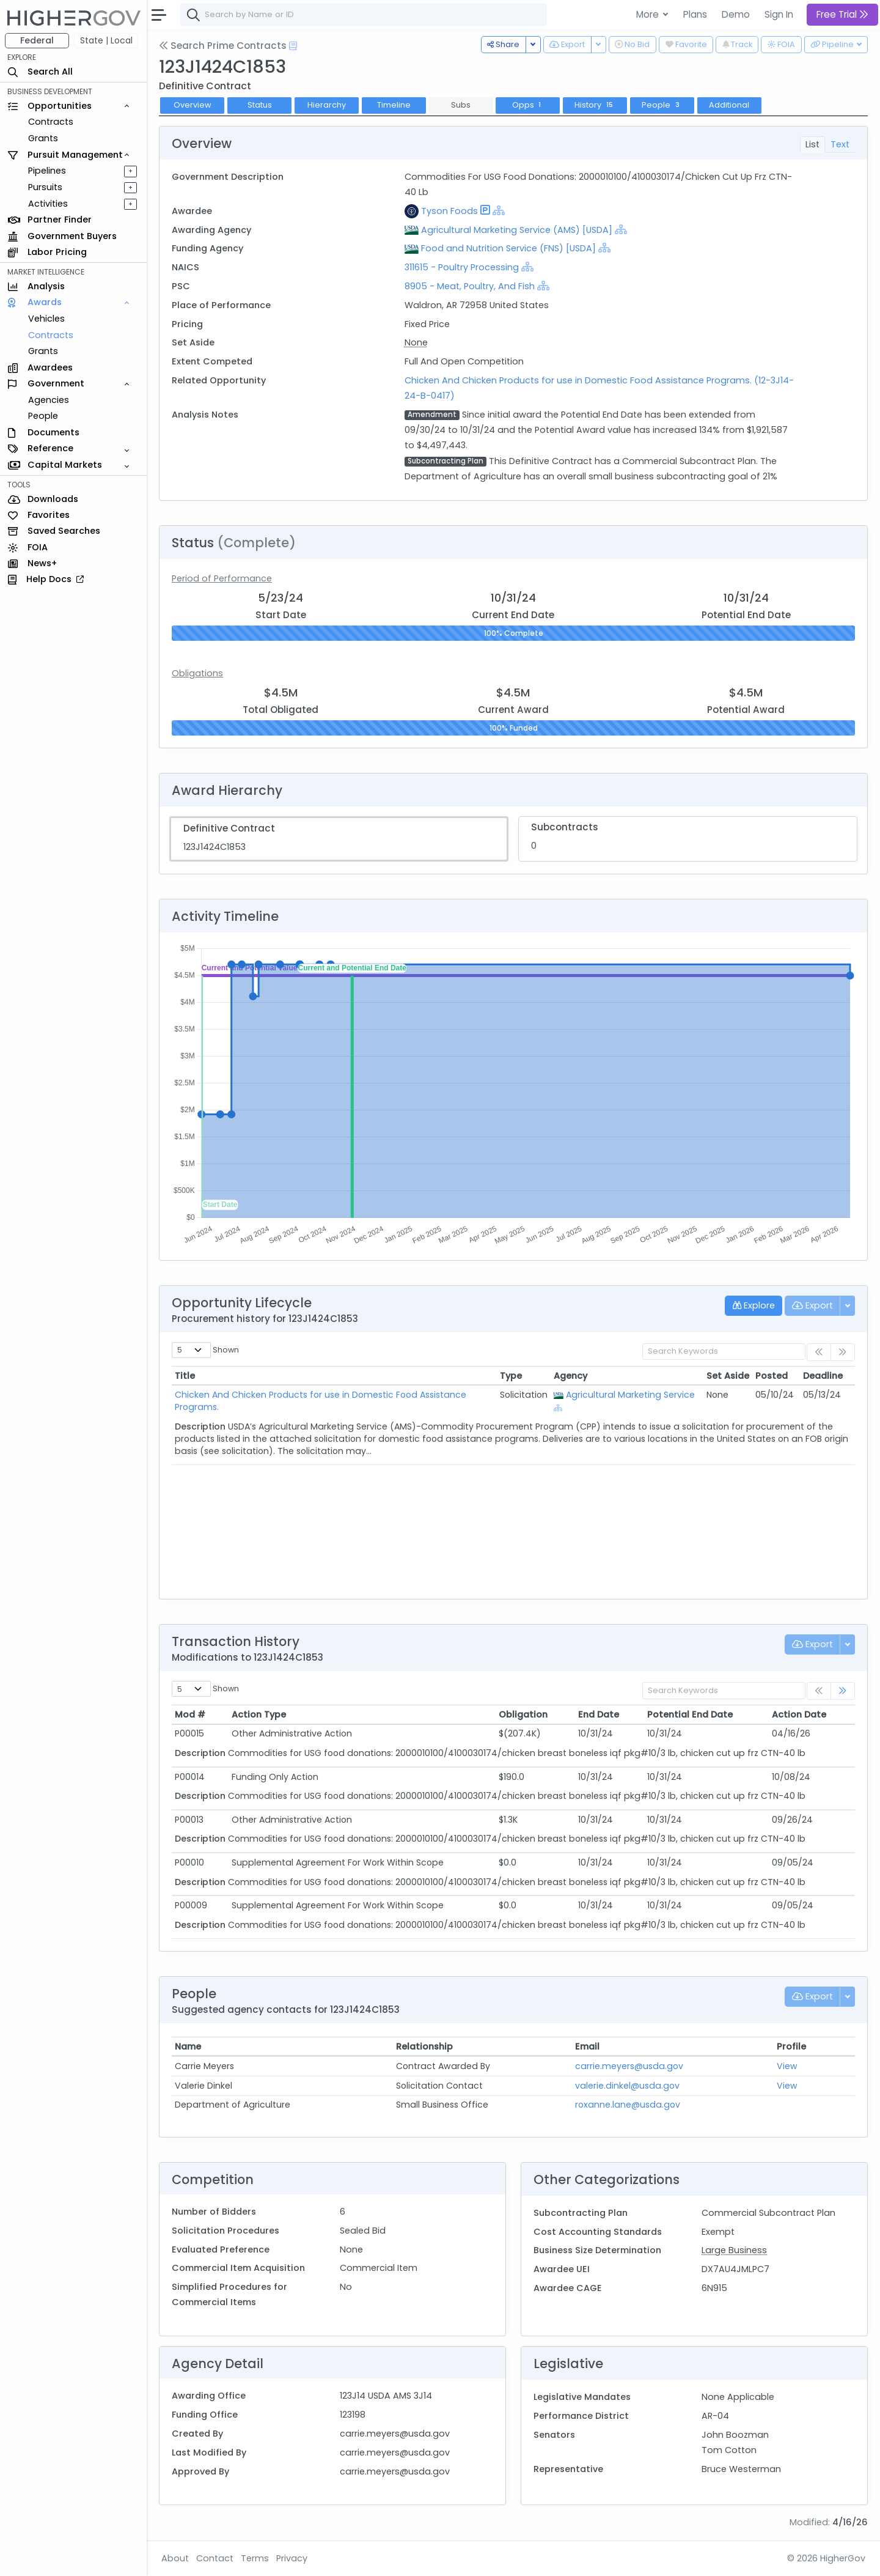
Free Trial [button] (842, 14)
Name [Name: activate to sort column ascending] (188, 2046)
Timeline (394, 105)
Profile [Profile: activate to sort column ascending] (791, 2046)
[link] (843, 1691)
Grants (43, 138)
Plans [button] (695, 14)
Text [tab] (840, 144)
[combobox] (363, 14)
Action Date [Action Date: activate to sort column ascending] (799, 1714)
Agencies (48, 400)
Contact (214, 2558)
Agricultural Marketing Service (630, 1395)
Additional (729, 105)
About (175, 2558)
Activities (48, 203)
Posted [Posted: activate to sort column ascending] (771, 1376)
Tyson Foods (449, 211)
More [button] (648, 14)
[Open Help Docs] (293, 46)
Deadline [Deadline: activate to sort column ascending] (823, 1376)
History (594, 105)
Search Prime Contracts (223, 45)
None (416, 342)
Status (260, 105)
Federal (37, 40)
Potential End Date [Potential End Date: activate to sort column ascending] (690, 1714)
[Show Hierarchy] (499, 210)
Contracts (50, 122)
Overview (192, 105)
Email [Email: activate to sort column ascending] (587, 2046)
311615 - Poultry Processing (463, 267)
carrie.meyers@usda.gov (629, 2066)
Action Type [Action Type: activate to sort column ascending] (259, 1714)
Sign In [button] (779, 14)
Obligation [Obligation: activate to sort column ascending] (523, 1714)
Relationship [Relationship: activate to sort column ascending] (424, 2046)
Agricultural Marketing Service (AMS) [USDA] (516, 230)
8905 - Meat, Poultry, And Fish (470, 286)
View (787, 2066)
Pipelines (47, 170)
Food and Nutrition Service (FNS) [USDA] (508, 248)
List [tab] (812, 144)
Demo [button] (736, 14)
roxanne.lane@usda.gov (627, 2104)
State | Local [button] (106, 40)
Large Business (734, 2250)
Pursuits (45, 187)
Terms (255, 2558)
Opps (528, 105)
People (43, 416)
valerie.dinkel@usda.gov (627, 2086)
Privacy (291, 2558)
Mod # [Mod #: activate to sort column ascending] (190, 1714)
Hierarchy (326, 105)
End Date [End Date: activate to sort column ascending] (598, 1714)
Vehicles (46, 318)
